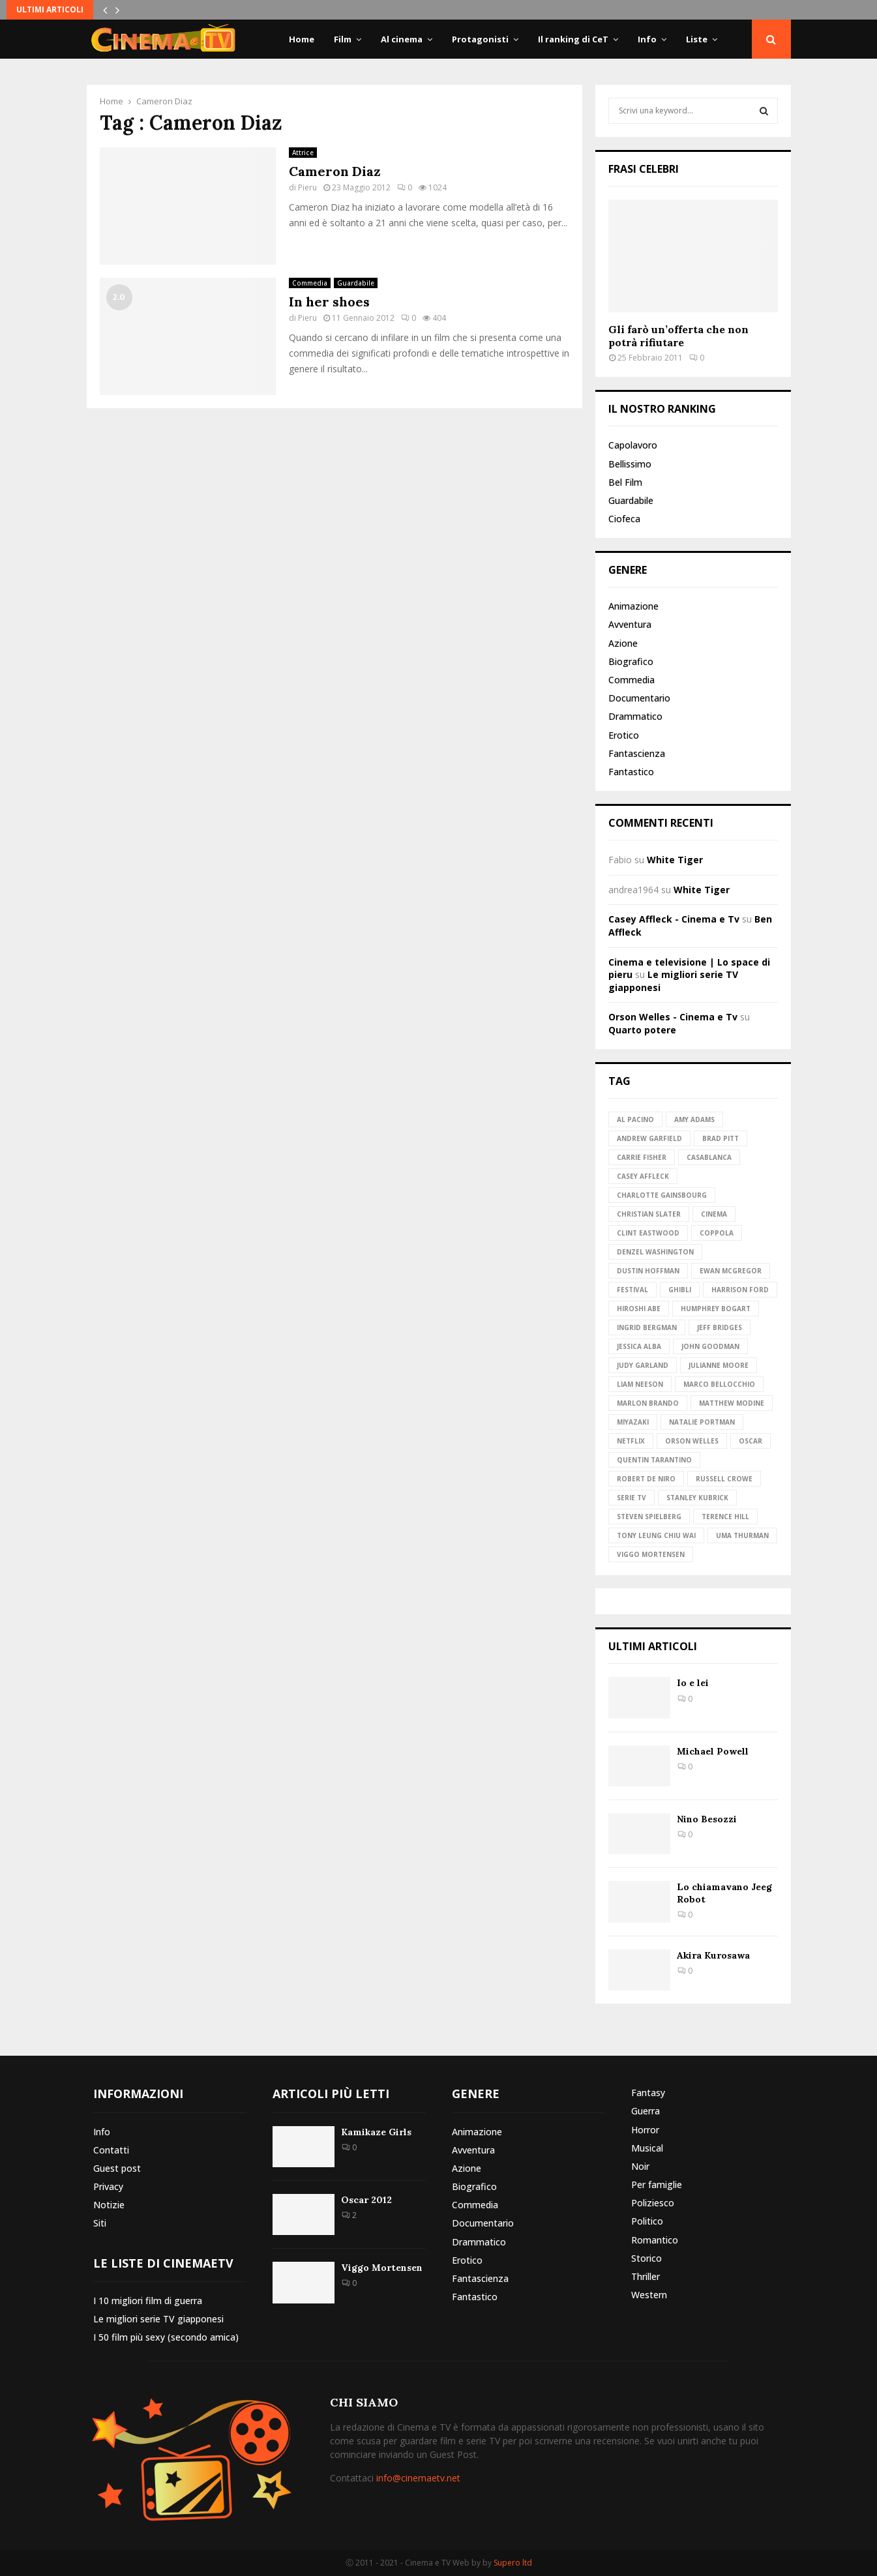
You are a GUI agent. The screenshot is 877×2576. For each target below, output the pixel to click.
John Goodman (710, 1346)
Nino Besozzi (707, 1819)
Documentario (639, 698)
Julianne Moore (719, 1365)
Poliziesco (652, 2203)
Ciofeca (624, 518)
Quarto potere (642, 1030)
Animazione (633, 606)
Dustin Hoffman (648, 1270)
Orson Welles (692, 1440)
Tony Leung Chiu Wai (656, 1535)
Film (342, 39)
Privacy (108, 2186)
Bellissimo (629, 464)
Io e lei (693, 1683)
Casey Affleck (643, 1176)
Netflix (631, 1440)
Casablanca (709, 1157)
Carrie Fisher (641, 1157)
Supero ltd (513, 2562)
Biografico (630, 661)
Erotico (623, 735)
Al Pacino (635, 1119)
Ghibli (679, 1289)
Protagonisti (480, 39)
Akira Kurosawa (713, 1955)
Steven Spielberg (649, 1516)
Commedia (309, 283)
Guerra (645, 2111)
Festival (632, 1289)
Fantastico (631, 771)
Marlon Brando (648, 1403)
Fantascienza (636, 753)
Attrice (303, 152)
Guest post (117, 2168)
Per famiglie (656, 2184)
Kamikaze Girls (376, 2132)
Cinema (714, 1214)
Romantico (654, 2240)
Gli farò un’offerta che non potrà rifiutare (678, 336)
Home (301, 39)
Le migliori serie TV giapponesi (158, 2319)
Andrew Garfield (649, 1138)
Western (649, 2294)
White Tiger (675, 859)
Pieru (307, 187)
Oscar (750, 1440)
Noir (640, 2166)
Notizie (109, 2204)
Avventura (629, 624)
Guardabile (355, 283)
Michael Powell (713, 1751)
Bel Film (625, 482)
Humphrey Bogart (716, 1308)
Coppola (717, 1232)
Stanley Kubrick (697, 1497)
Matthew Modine (731, 1403)
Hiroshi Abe (639, 1308)
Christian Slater (649, 1214)
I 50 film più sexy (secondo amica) (166, 2337)
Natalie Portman (702, 1422)
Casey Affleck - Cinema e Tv (673, 919)
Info (647, 39)
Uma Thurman (742, 1535)
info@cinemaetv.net (418, 2478)
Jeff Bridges (719, 1327)
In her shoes (329, 301)
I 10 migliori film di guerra (147, 2301)
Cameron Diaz (335, 171)
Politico (647, 2221)
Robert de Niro (646, 1478)
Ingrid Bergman (647, 1327)
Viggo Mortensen (651, 1554)
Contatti (111, 2150)
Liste (696, 39)
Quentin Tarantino (654, 1459)
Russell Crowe (724, 1478)
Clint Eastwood (648, 1232)
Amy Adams (694, 1119)
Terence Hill (725, 1516)
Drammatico (635, 716)
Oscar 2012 (366, 2200)
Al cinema (402, 39)
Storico (646, 2258)
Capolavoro (632, 445)
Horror (645, 2130)
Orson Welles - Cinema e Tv (672, 1017)
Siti (99, 2223)
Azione (623, 643)
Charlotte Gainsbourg (662, 1195)
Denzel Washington (655, 1251)
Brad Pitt (720, 1138)
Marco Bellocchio (719, 1384)
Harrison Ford (740, 1289)
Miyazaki (633, 1422)
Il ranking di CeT (573, 39)
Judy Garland (642, 1365)
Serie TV (631, 1497)
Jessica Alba (639, 1346)
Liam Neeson (640, 1384)
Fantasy (648, 2093)
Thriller (645, 2276)
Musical (647, 2148)
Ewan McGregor (731, 1270)
